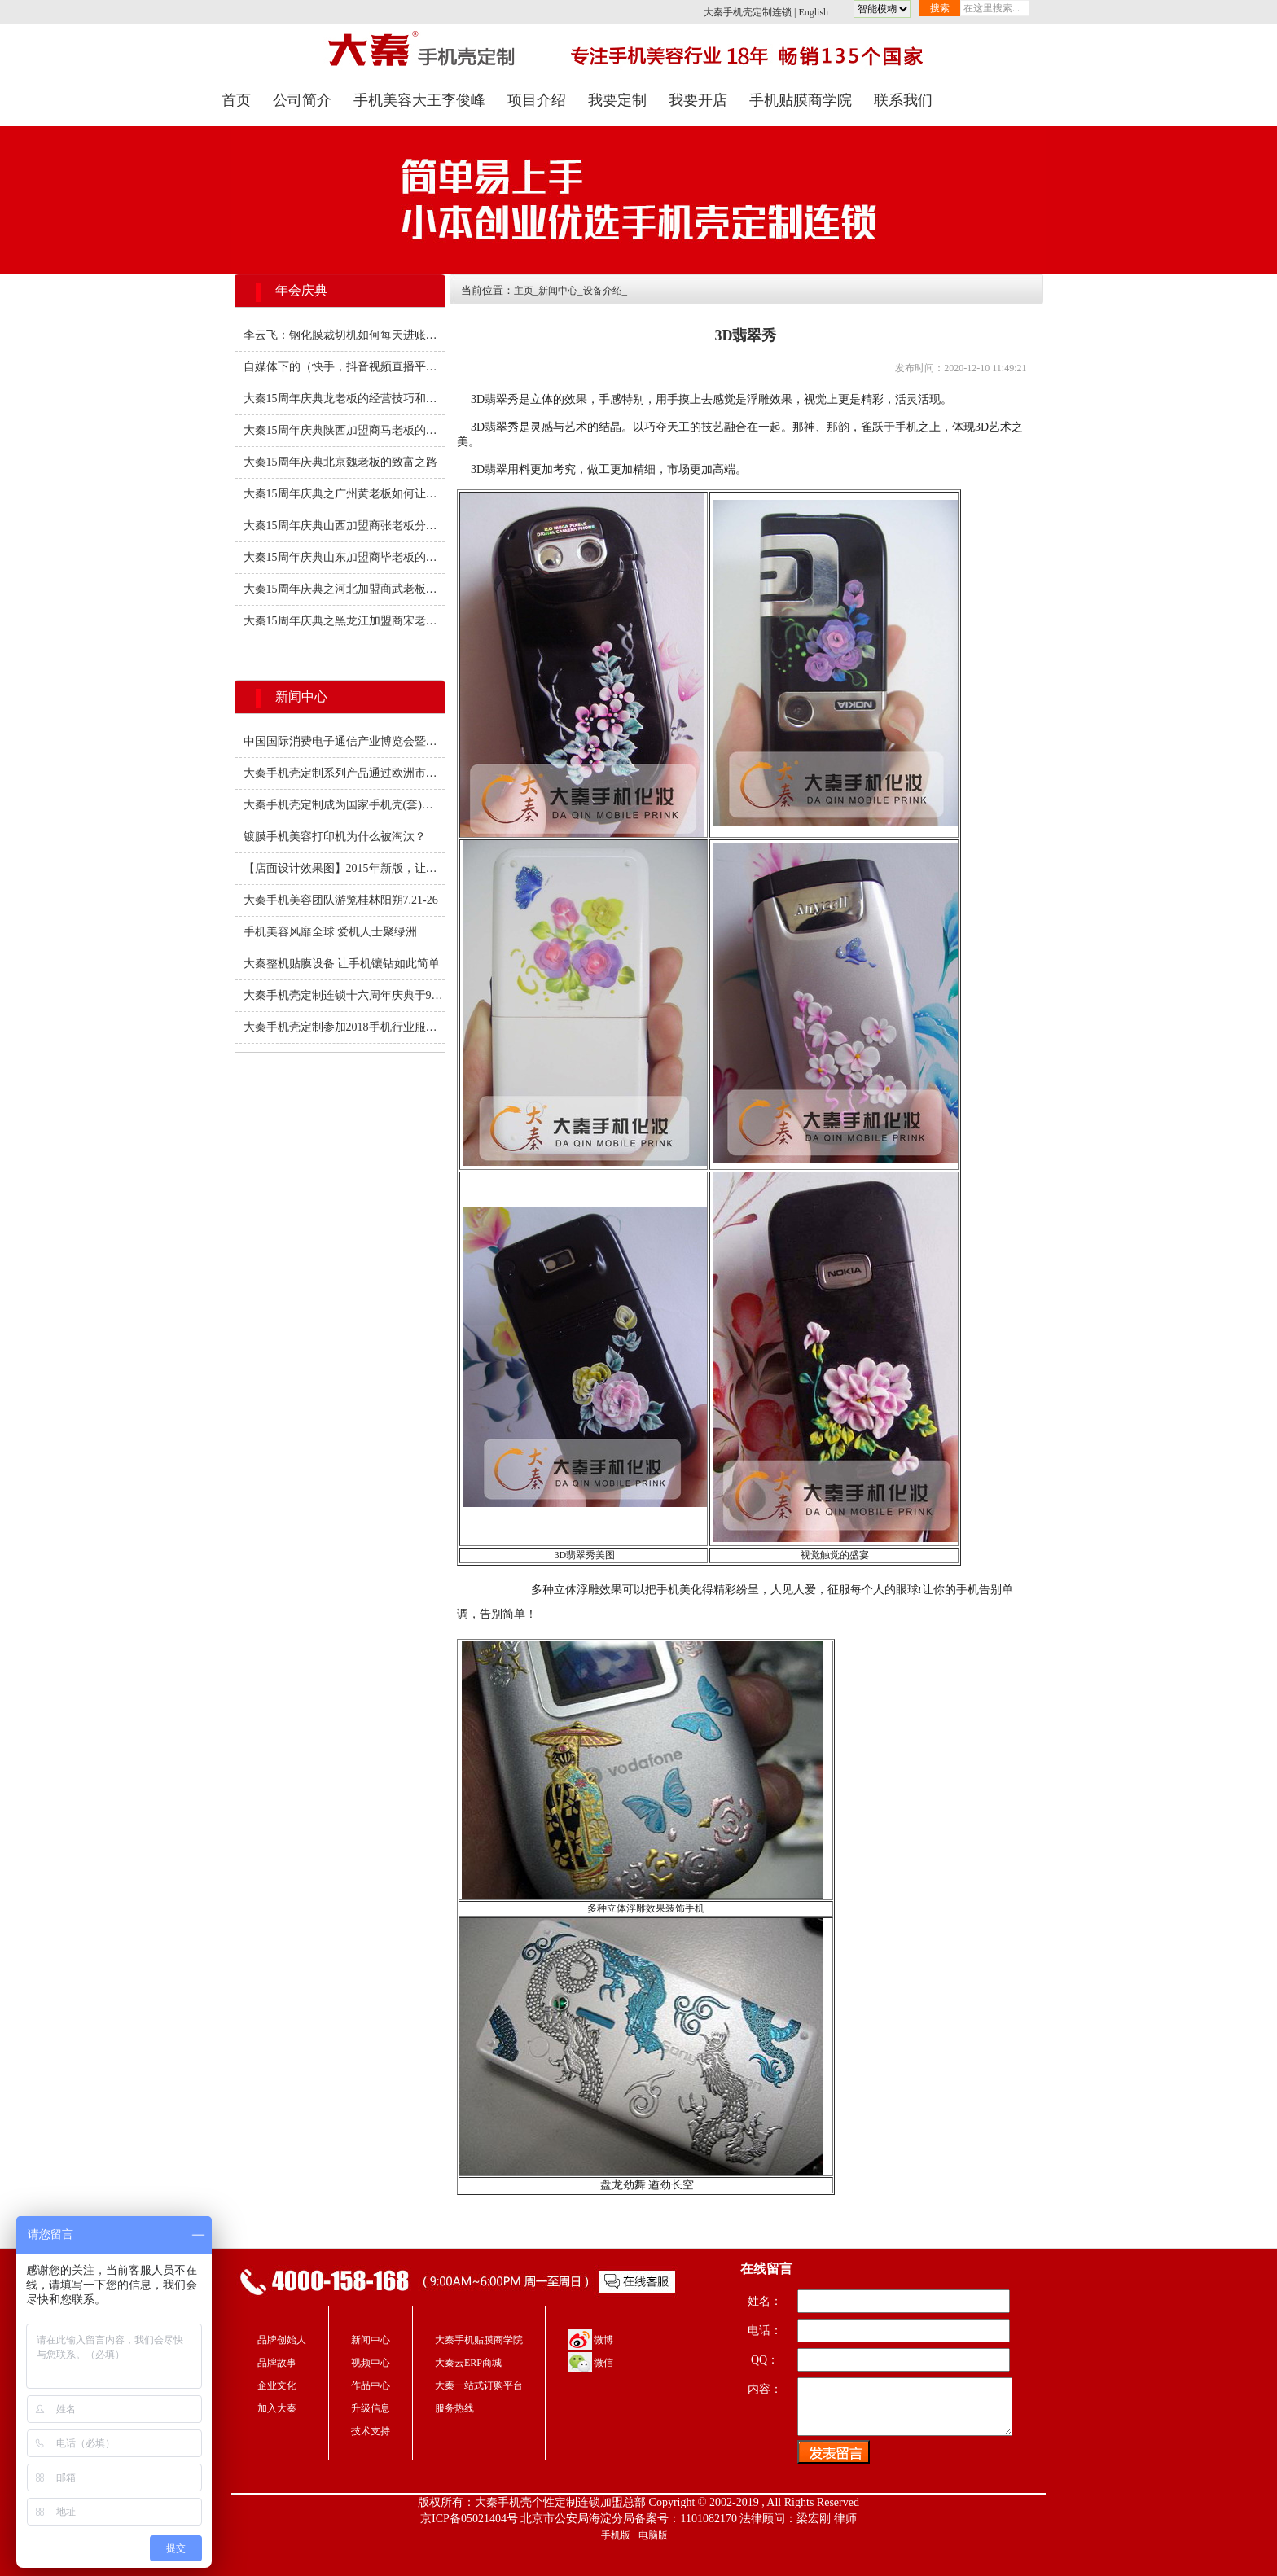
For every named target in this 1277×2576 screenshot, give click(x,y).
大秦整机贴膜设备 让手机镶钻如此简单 (342, 963)
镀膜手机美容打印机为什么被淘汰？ (335, 836)
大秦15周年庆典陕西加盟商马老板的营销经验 (344, 430)
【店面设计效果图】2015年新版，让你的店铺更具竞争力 (344, 868)
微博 (603, 2340)
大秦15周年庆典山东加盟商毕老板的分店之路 (344, 557)
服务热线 (454, 2408)
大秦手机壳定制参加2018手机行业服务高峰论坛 (344, 1027)
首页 (236, 100)
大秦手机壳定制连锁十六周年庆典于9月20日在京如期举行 (344, 995)
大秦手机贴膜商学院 (479, 2340)
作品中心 (370, 2385)
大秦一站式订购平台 (479, 2385)
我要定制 (617, 100)
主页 (523, 290)
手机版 (615, 2535)
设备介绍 (602, 290)
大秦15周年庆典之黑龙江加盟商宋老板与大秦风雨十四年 (344, 621)
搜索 (940, 8)
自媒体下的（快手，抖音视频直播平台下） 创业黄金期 (344, 367)
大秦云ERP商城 (468, 2362)
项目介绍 (536, 100)
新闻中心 (557, 290)
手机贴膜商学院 (800, 100)
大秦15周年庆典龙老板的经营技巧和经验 (344, 398)
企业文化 (276, 2385)
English (813, 12)
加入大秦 (276, 2408)
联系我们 (903, 100)
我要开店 (698, 100)
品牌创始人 (281, 2340)
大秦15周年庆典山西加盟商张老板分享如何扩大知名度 (344, 525)
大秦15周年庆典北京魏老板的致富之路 (340, 462)
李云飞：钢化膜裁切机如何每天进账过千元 (344, 335)
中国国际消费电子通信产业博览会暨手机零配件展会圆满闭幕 (344, 741)
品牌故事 (276, 2362)
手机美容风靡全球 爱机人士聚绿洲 (331, 932)
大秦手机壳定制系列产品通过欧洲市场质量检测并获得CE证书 (344, 773)
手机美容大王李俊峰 (419, 100)
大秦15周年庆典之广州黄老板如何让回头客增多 (344, 494)
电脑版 (653, 2535)
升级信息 (370, 2408)
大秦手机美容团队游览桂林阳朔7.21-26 (341, 900)
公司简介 (302, 100)
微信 (603, 2362)
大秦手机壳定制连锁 (748, 12)
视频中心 (370, 2362)
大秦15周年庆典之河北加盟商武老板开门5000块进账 (344, 589)
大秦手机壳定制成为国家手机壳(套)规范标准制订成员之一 (344, 805)
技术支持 (370, 2431)
